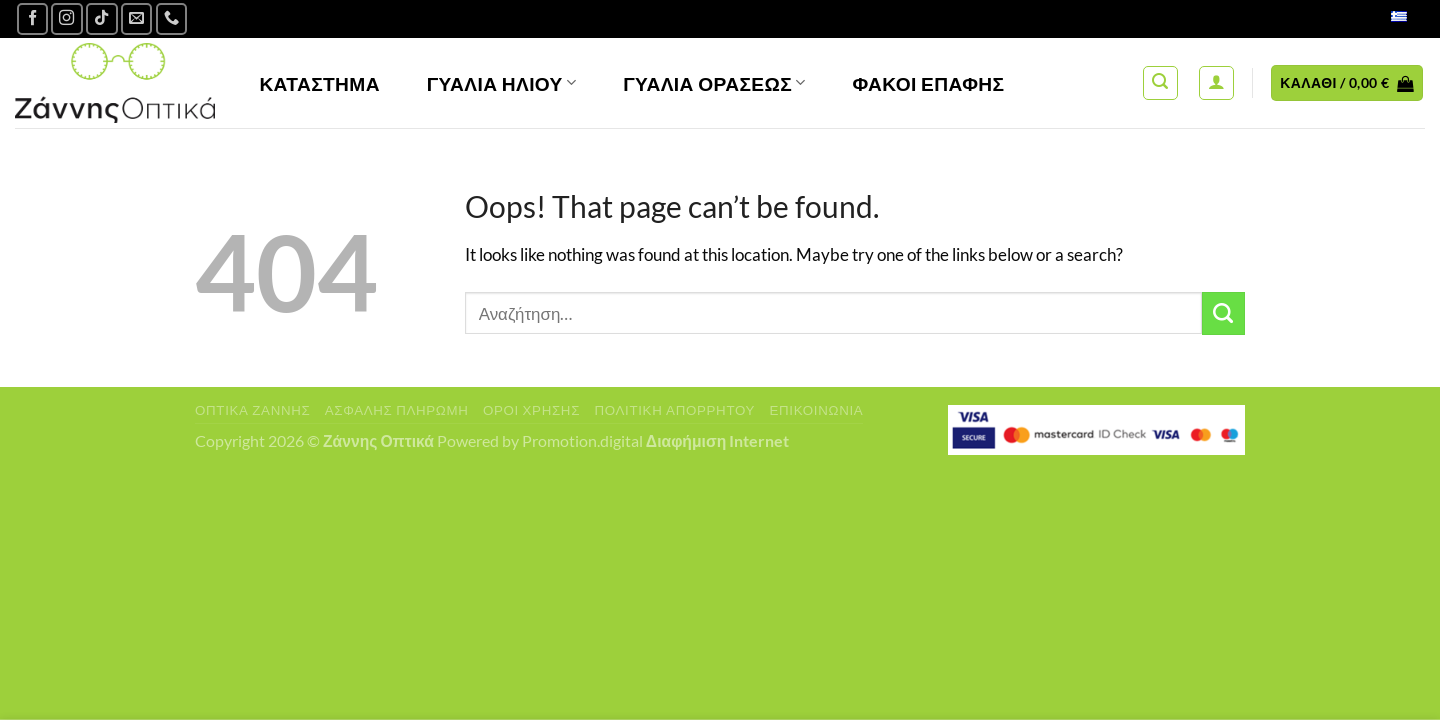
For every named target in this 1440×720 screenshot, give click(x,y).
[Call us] (172, 19)
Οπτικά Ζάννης (252, 410)
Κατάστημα (319, 83)
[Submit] (1223, 313)
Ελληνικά (1377, 18)
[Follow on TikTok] (102, 19)
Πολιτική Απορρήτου (674, 410)
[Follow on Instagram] (67, 19)
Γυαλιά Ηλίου (502, 83)
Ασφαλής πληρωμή (397, 410)
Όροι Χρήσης (531, 410)
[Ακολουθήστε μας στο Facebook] (33, 19)
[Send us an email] (137, 19)
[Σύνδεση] (1216, 83)
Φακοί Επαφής (929, 83)
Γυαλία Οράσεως (714, 83)
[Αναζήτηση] (1160, 83)
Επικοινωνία (816, 410)
